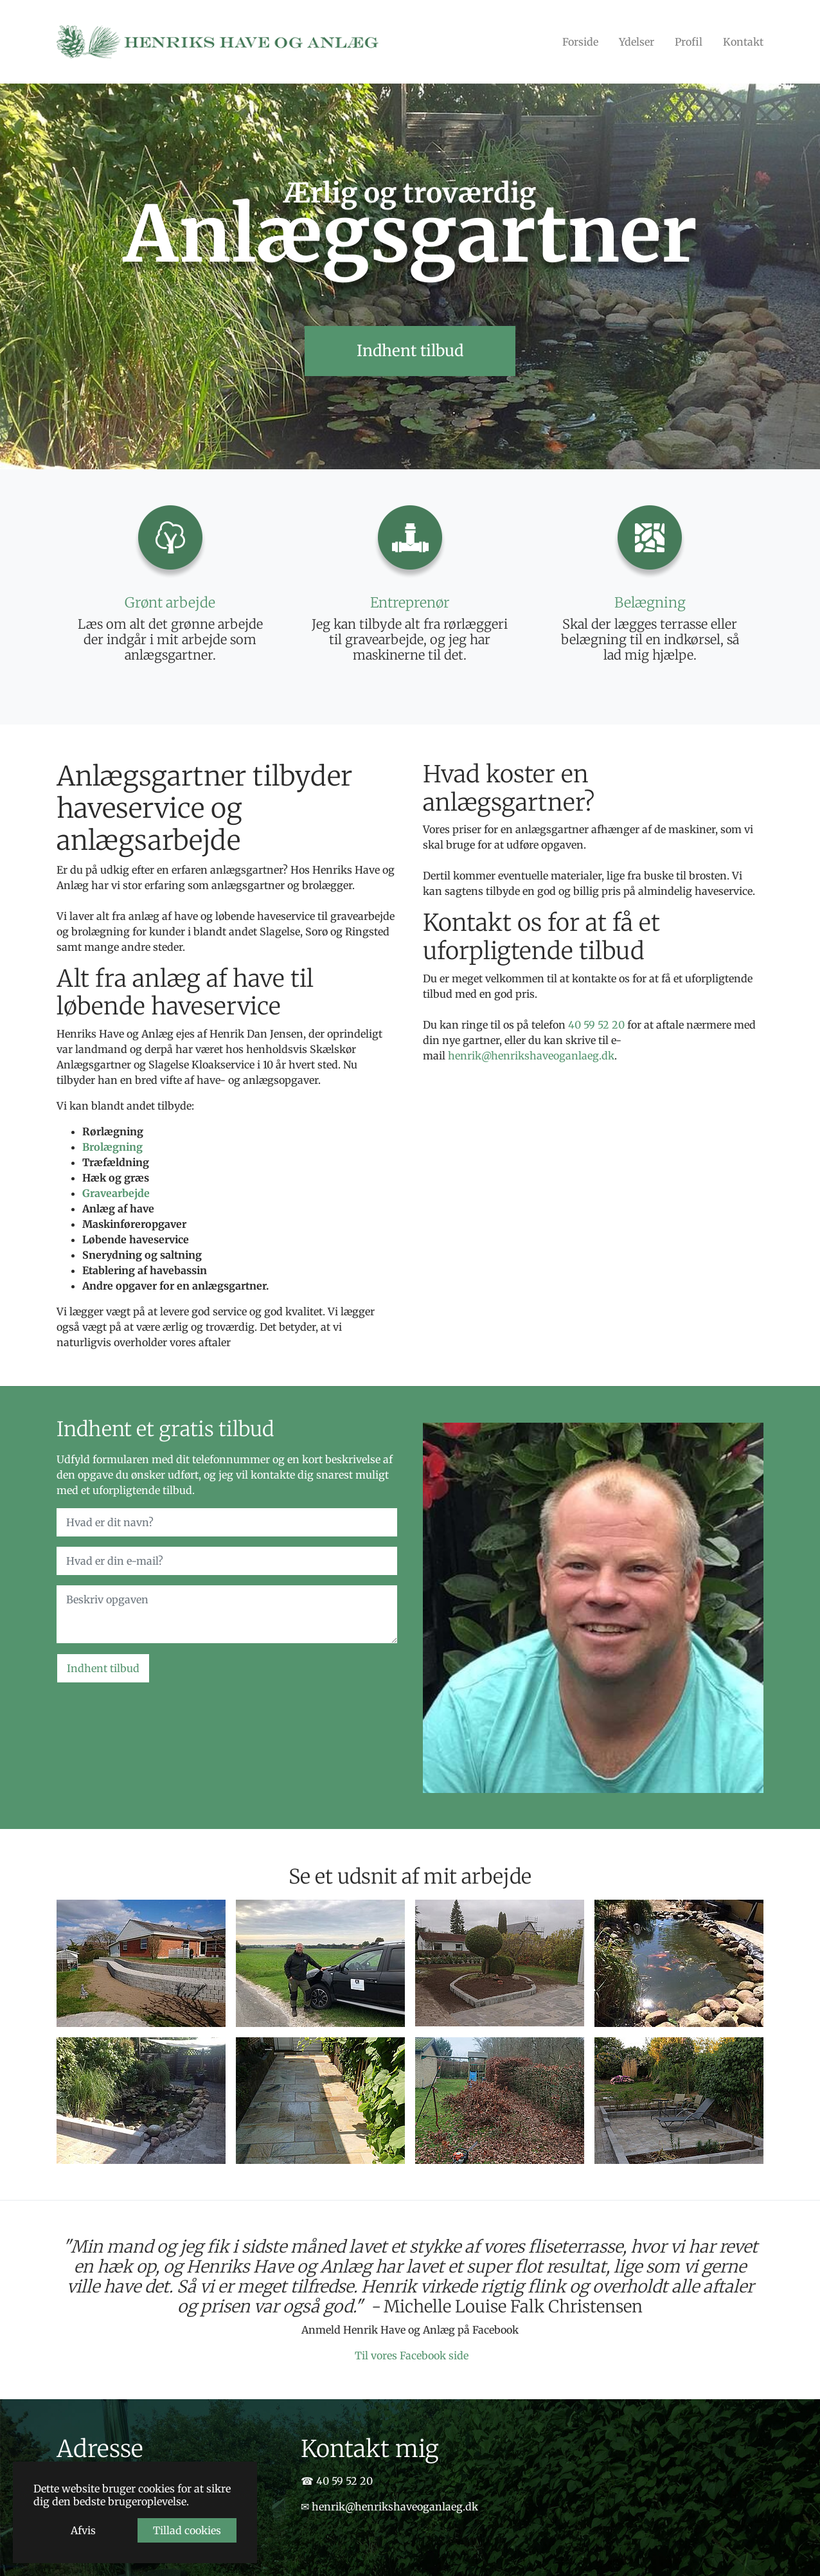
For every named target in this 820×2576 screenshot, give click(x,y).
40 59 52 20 (596, 1024)
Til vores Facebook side (411, 2355)
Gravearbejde (116, 1193)
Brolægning (112, 1146)
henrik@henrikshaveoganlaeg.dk (531, 1055)
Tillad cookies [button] (187, 2530)
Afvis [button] (83, 2530)
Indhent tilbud (103, 1668)
